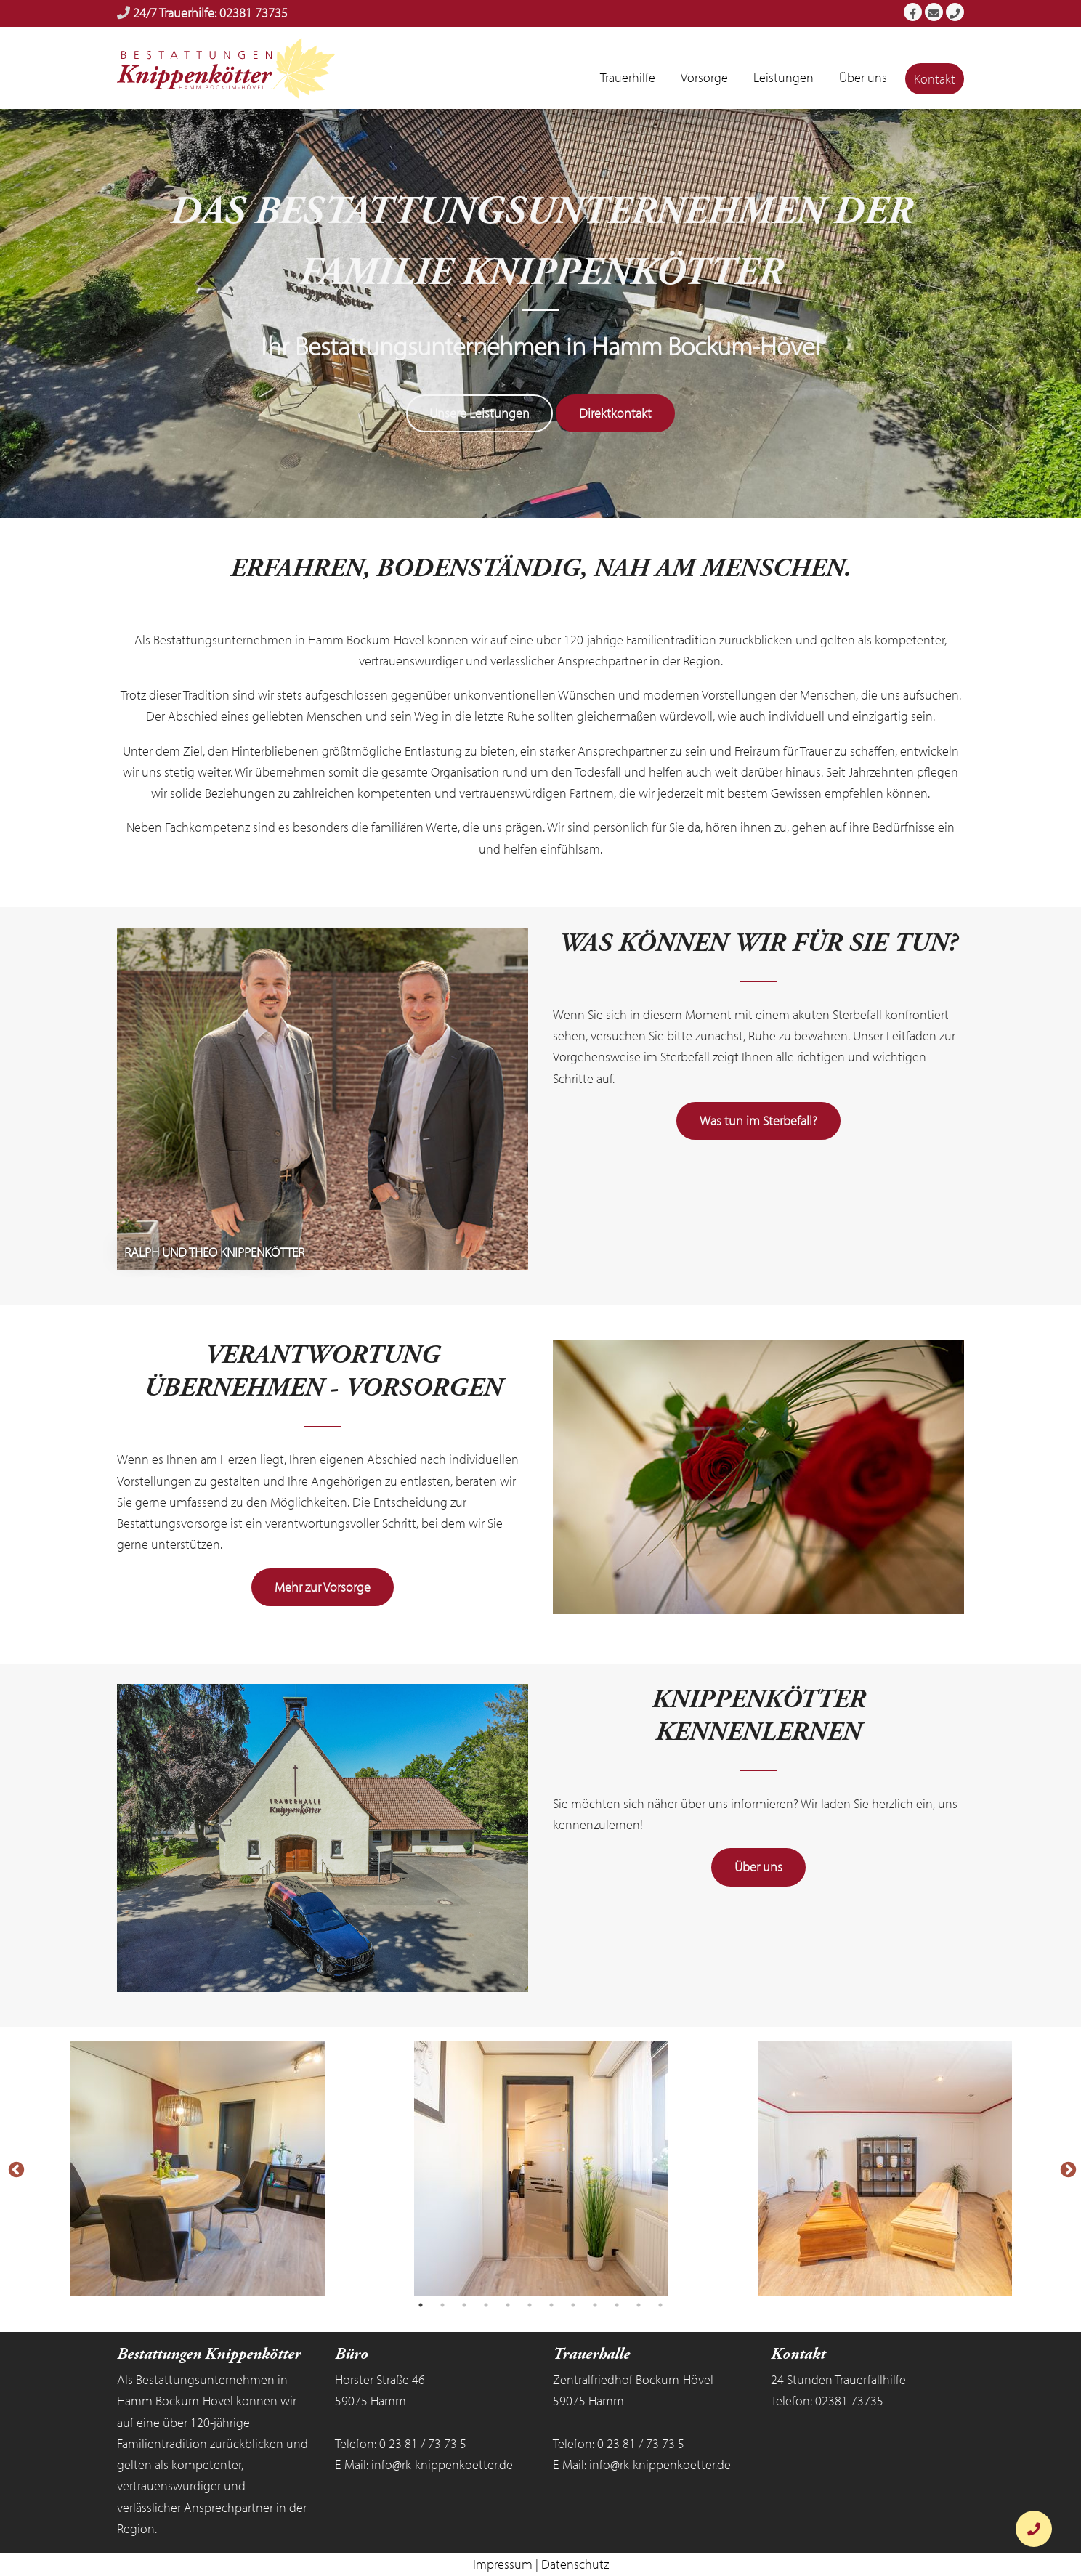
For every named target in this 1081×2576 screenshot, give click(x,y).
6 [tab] (529, 2305)
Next (1066, 2169)
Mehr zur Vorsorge (323, 1588)
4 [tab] (486, 2305)
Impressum (503, 2564)
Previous (14, 2169)
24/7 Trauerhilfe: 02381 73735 (210, 12)
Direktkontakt (615, 413)
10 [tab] (617, 2305)
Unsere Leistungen (479, 413)
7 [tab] (551, 2305)
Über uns (758, 1868)
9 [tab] (595, 2305)
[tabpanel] (197, 2169)
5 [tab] (508, 2305)
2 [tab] (442, 2305)
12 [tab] (660, 2305)
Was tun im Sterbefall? (758, 1122)
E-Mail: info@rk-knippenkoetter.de (424, 2465)
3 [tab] (464, 2305)
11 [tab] (638, 2305)
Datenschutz (575, 2564)
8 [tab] (573, 2305)
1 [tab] (420, 2305)
